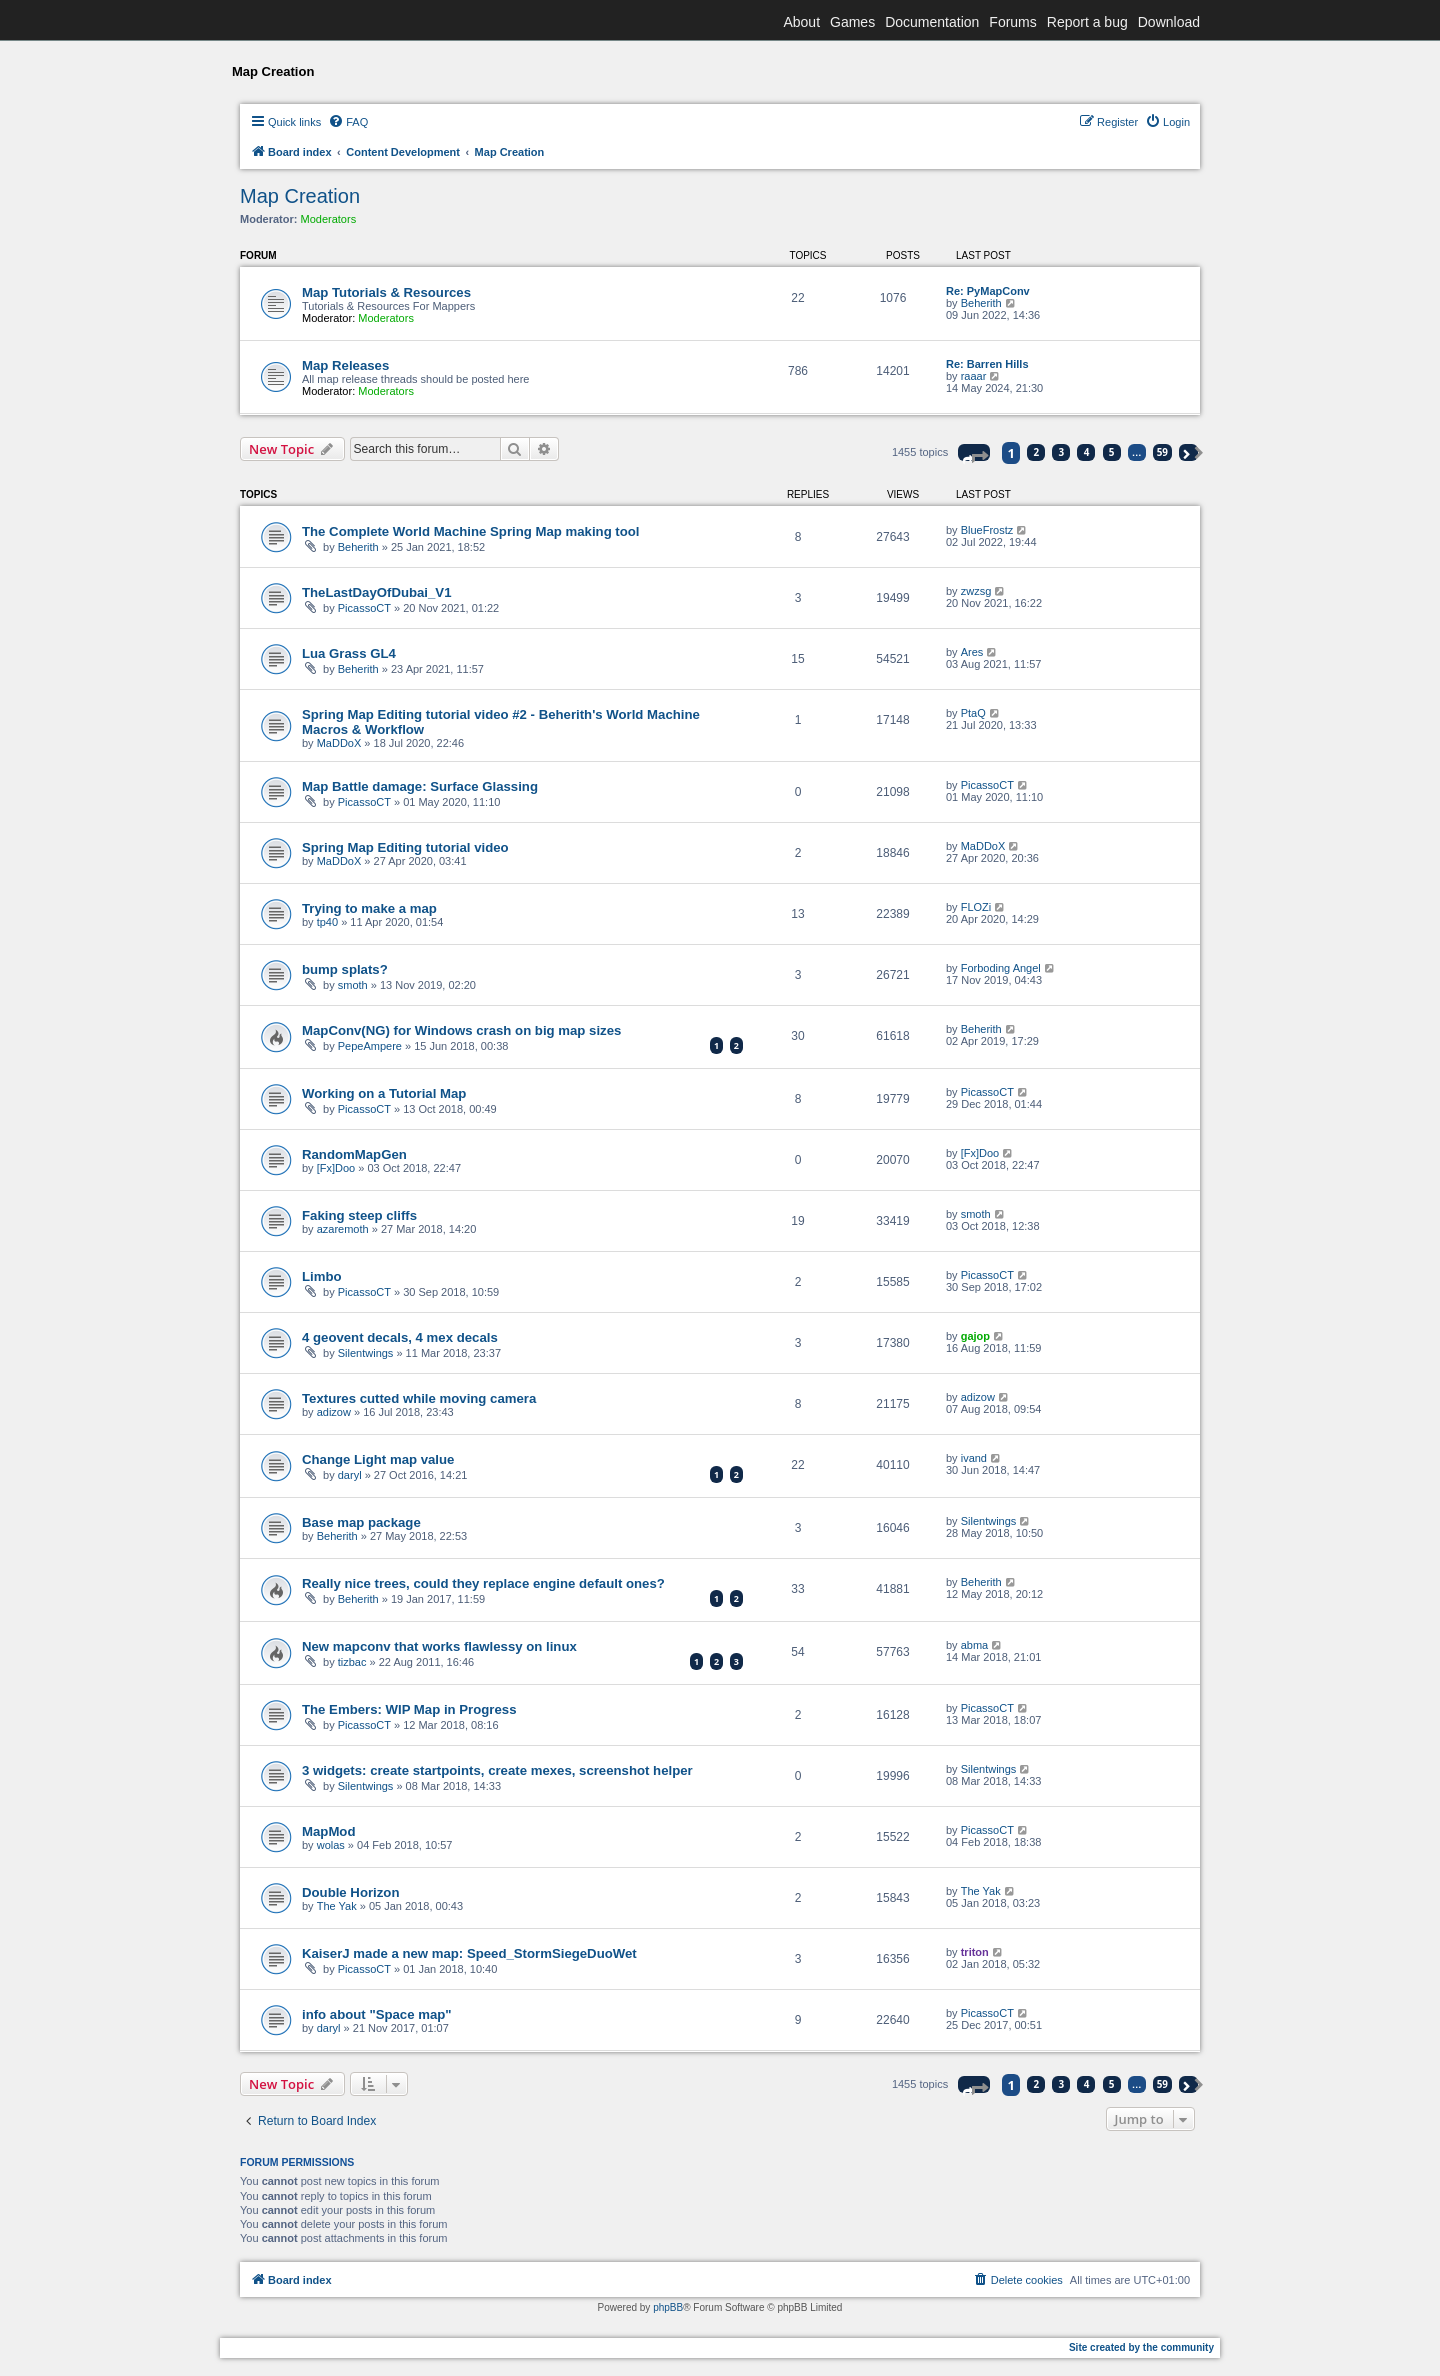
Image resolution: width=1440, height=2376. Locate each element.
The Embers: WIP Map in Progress (409, 1709)
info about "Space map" (377, 2014)
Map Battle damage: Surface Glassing (420, 786)
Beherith (981, 303)
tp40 (327, 922)
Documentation (932, 22)
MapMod (328, 1831)
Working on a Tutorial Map (384, 1093)
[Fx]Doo (336, 1168)
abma (975, 1645)
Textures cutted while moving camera (419, 1398)
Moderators (329, 219)
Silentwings (366, 1353)
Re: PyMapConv (988, 291)
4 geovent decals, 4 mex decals (400, 1337)
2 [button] (1037, 452)
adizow (334, 1412)
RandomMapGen (354, 1154)
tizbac (352, 1662)
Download (1169, 22)
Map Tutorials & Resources (386, 292)
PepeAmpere (370, 1046)
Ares (972, 652)
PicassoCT (364, 608)
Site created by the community (1141, 2347)
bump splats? (345, 969)
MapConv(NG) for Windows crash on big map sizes (461, 1030)
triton (975, 1952)
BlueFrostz (987, 530)
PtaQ (973, 713)
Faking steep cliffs (359, 1215)
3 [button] (1062, 452)
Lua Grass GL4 (349, 653)
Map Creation (300, 196)
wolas (331, 1845)
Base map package (361, 1522)
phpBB (668, 2307)
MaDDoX (339, 743)
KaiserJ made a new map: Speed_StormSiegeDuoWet (469, 1953)
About (801, 22)
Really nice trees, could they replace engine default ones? (483, 1583)
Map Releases (345, 365)
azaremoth (343, 1229)
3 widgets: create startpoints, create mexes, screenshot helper (497, 1770)
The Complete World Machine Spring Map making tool (471, 531)
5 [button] (1112, 452)
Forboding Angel (1001, 968)
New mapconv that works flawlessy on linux (439, 1646)
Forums (1012, 22)
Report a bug (1087, 22)
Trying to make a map (369, 908)
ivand (974, 1458)
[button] (974, 452)
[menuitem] (348, 122)
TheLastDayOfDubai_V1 (377, 592)
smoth (353, 985)
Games (852, 22)
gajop (975, 1336)
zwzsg (976, 591)
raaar (974, 376)
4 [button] (1087, 452)
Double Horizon (350, 1892)
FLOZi (976, 907)
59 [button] (1162, 452)
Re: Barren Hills (987, 364)
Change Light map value (378, 1459)
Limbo (322, 1276)
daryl (350, 1475)
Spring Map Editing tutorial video (405, 847)
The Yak (337, 1906)
